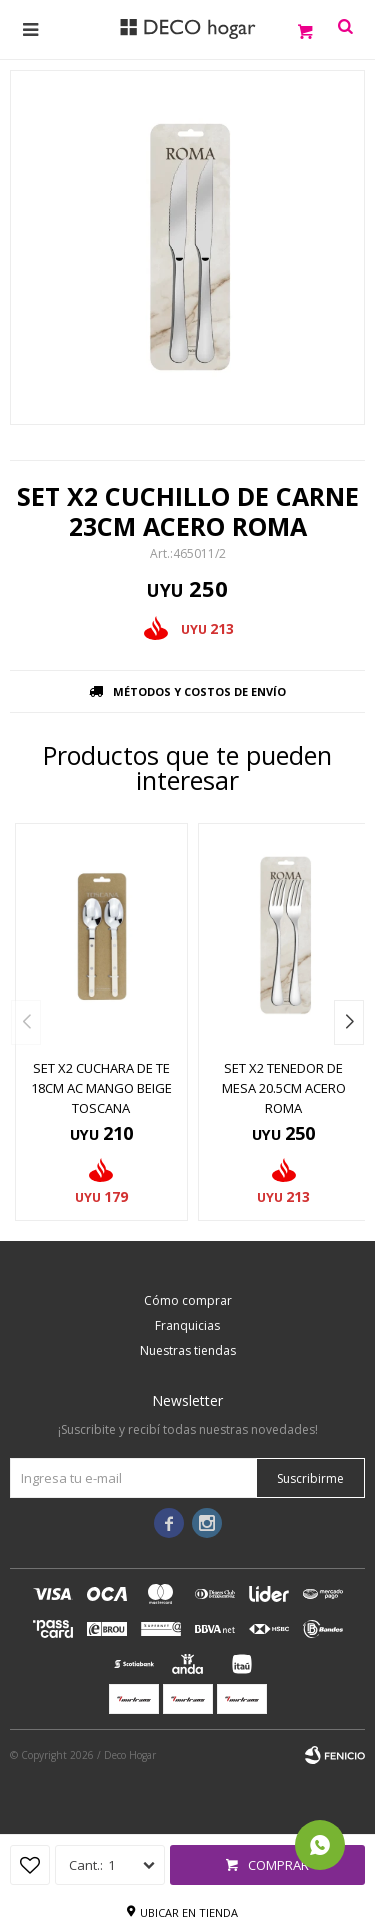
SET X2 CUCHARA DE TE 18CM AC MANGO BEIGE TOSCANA (101, 1088)
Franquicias (187, 1325)
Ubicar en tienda (189, 1912)
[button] (349, 1022)
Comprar (278, 1865)
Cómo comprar (188, 1300)
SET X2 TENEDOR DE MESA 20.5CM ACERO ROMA (284, 1088)
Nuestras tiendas (188, 1350)
